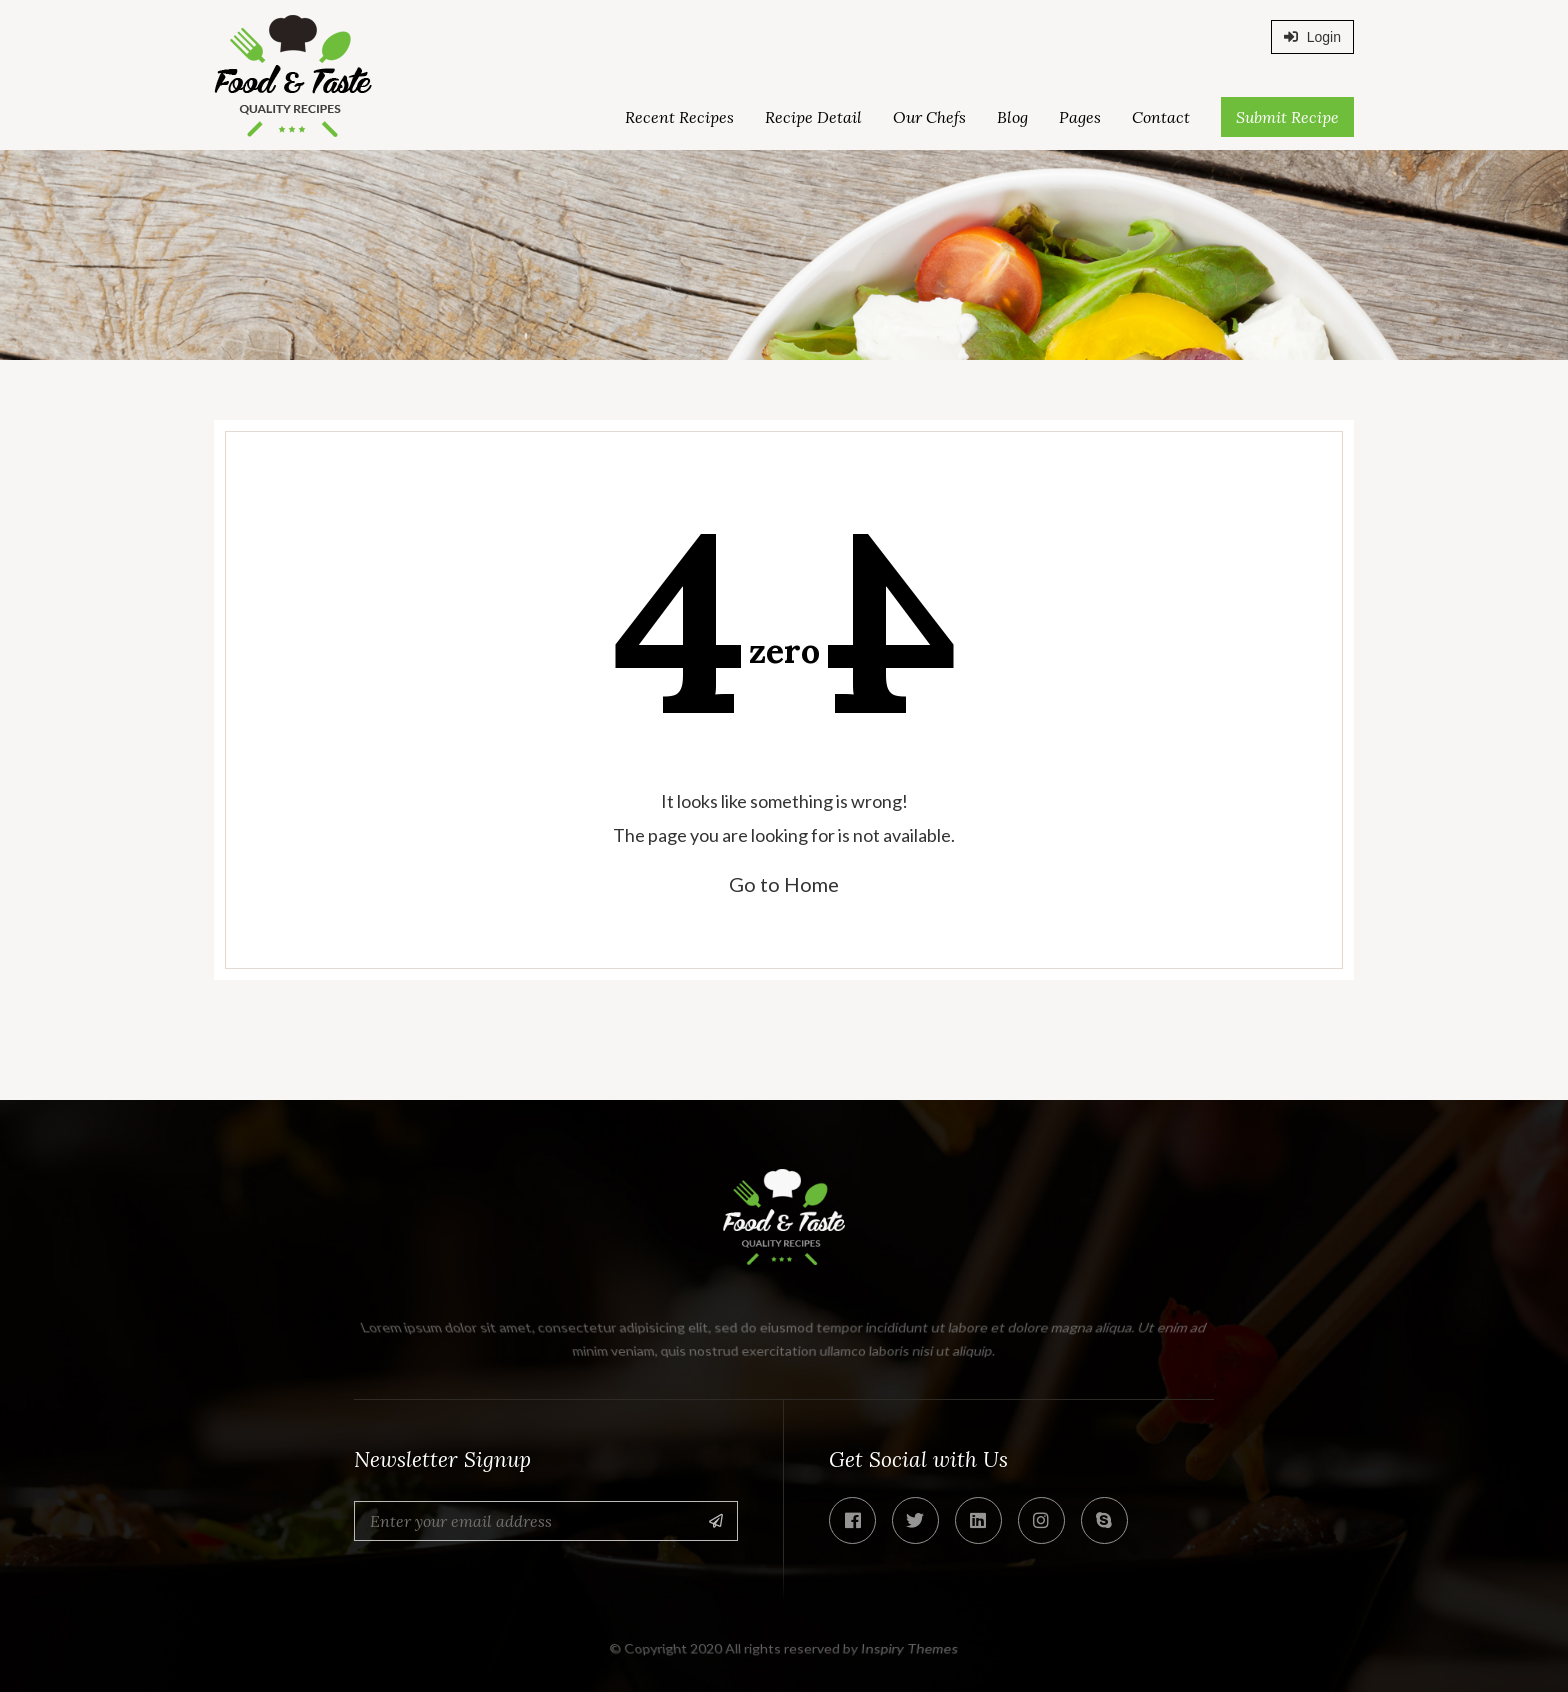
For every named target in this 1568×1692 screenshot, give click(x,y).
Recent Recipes (679, 117)
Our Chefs (929, 117)
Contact (1161, 117)
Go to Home (784, 884)
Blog (1012, 117)
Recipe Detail (813, 117)
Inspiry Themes (910, 1648)
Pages (1080, 117)
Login (1312, 37)
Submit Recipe (1287, 117)
